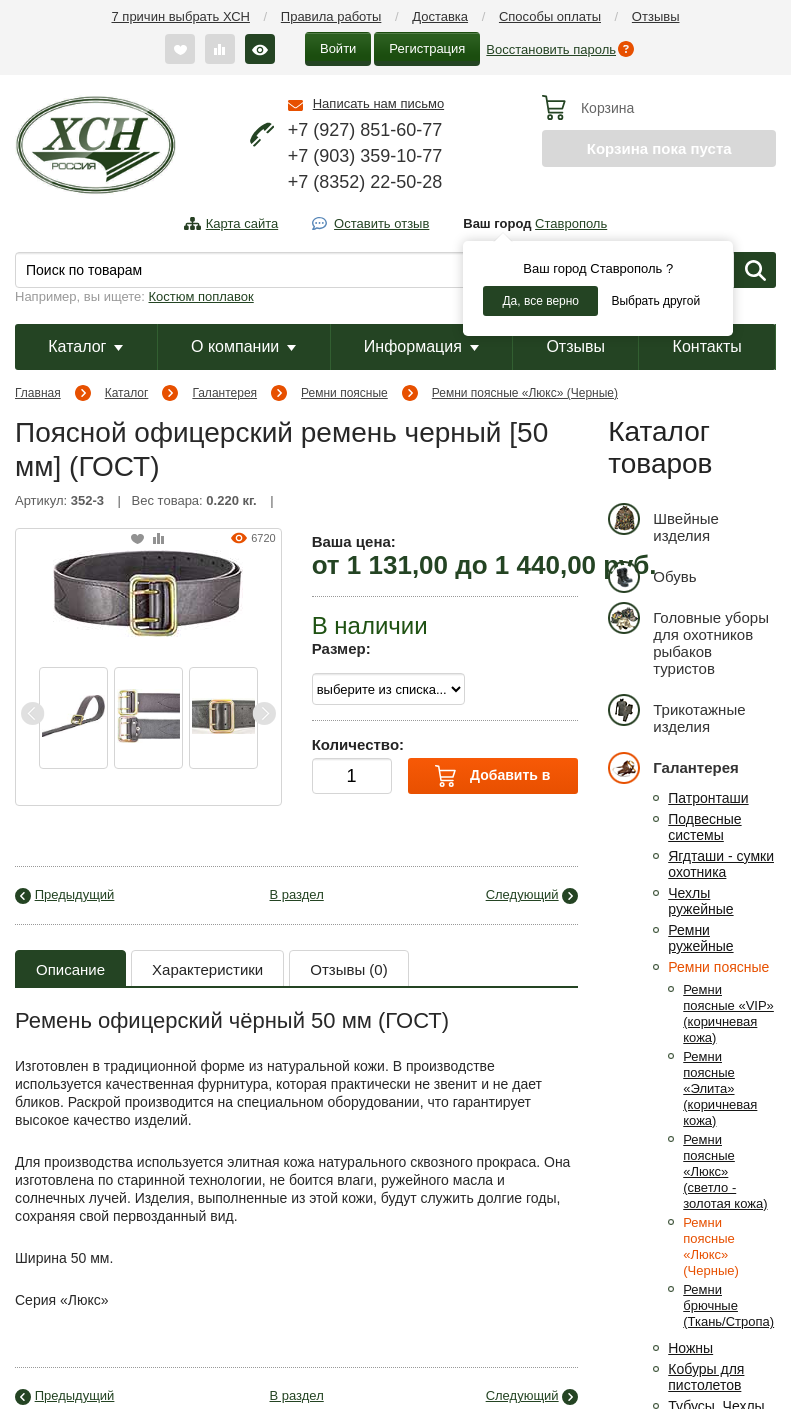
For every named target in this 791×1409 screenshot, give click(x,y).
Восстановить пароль (551, 49)
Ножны (690, 1348)
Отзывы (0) (348, 969)
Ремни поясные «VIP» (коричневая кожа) (728, 1013)
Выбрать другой (655, 301)
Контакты (707, 346)
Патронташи (708, 798)
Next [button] (264, 713)
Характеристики (207, 969)
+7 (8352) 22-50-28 (365, 182)
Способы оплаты (550, 16)
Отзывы (656, 16)
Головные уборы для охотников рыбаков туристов (688, 639)
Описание (70, 969)
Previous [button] (33, 713)
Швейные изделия (663, 523)
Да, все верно (540, 301)
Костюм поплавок (201, 296)
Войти (338, 48)
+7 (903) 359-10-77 (365, 156)
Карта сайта (242, 223)
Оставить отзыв (381, 223)
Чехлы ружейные (700, 901)
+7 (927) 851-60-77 (365, 130)
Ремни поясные (344, 393)
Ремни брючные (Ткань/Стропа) (728, 1305)
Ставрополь (571, 223)
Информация (421, 346)
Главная (38, 393)
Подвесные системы (704, 827)
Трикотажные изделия (676, 714)
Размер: (341, 648)
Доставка (440, 16)
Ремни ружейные (700, 938)
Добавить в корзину (492, 779)
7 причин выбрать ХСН (181, 16)
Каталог (85, 346)
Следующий (522, 894)
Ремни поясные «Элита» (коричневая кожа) (720, 1088)
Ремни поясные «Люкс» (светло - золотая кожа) (725, 1171)
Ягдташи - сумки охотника (721, 864)
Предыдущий (75, 894)
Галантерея (224, 393)
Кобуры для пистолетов (706, 1377)
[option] (73, 718)
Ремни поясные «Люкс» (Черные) (525, 393)
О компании (243, 346)
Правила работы (331, 16)
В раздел (297, 894)
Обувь (652, 576)
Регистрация (427, 48)
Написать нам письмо (378, 103)
